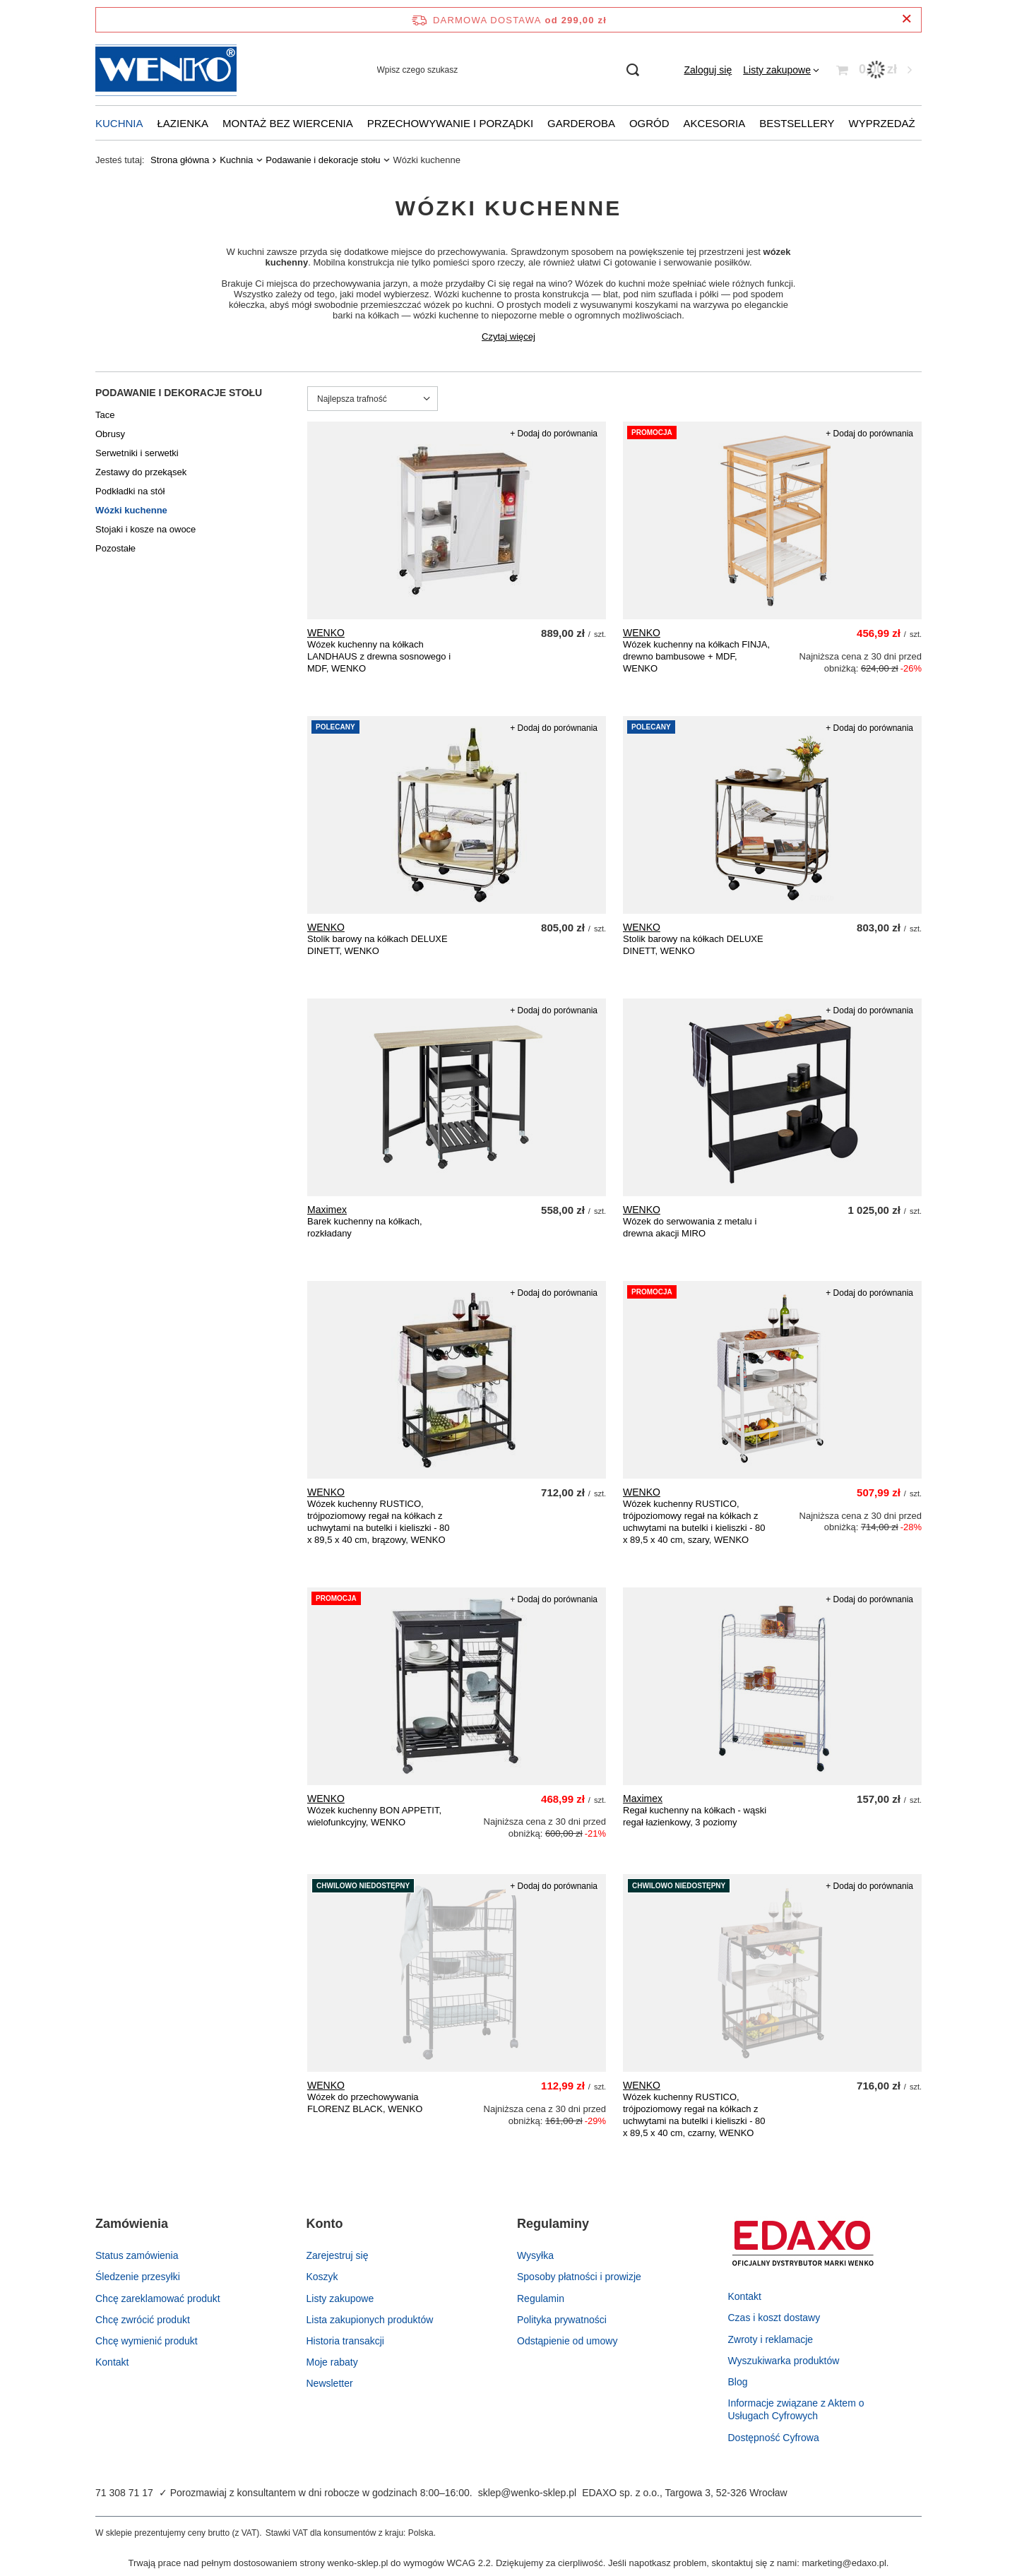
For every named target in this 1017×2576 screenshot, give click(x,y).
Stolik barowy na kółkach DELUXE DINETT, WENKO (377, 945)
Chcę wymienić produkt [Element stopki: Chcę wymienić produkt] (146, 2341)
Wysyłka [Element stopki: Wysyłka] (535, 2255)
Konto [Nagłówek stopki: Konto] (325, 2224)
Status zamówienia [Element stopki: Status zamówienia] (137, 2255)
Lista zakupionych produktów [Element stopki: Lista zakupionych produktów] (370, 2319)
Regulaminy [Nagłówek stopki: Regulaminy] (553, 2224)
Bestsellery (796, 123)
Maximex (327, 1209)
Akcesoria (715, 123)
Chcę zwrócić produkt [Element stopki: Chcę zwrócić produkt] (142, 2319)
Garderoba (581, 123)
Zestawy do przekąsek (140, 472)
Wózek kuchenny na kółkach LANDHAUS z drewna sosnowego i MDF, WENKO (379, 656)
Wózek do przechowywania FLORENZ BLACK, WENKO (364, 2103)
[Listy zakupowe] (781, 70)
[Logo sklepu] (166, 70)
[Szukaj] (633, 70)
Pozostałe (115, 548)
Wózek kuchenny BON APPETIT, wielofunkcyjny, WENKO (374, 1816)
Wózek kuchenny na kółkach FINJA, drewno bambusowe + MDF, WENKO (696, 656)
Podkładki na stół (130, 491)
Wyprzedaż (882, 123)
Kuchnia (119, 123)
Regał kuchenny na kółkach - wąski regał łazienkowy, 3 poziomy (694, 1816)
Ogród (649, 123)
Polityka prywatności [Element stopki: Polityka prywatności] (562, 2319)
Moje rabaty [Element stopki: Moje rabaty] (332, 2362)
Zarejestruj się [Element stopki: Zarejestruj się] (338, 2255)
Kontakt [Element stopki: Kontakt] (112, 2362)
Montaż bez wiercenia (287, 123)
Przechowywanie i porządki (450, 123)
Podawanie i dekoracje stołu (323, 160)
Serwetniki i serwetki (137, 453)
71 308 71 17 (124, 2492)
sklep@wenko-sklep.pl (527, 2492)
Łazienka (183, 123)
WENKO (326, 632)
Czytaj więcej (508, 336)
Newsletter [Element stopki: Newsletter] (330, 2383)
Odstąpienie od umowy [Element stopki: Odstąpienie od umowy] (567, 2341)
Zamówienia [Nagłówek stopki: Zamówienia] (131, 2224)
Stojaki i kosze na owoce (145, 529)
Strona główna (179, 160)
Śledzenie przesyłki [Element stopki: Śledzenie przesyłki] (137, 2276)
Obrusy (110, 434)
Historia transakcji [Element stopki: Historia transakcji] (345, 2341)
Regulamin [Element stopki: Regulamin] (540, 2298)
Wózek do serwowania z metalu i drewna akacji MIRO (689, 1227)
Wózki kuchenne (131, 510)
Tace (104, 415)
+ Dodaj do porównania (553, 434)
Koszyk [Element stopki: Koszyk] (322, 2276)
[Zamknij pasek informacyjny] (906, 19)
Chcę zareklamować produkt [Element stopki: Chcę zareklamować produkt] (157, 2298)
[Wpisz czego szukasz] (508, 70)
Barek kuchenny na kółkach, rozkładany (364, 1227)
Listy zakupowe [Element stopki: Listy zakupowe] (340, 2298)
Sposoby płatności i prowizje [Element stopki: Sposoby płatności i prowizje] (579, 2276)
